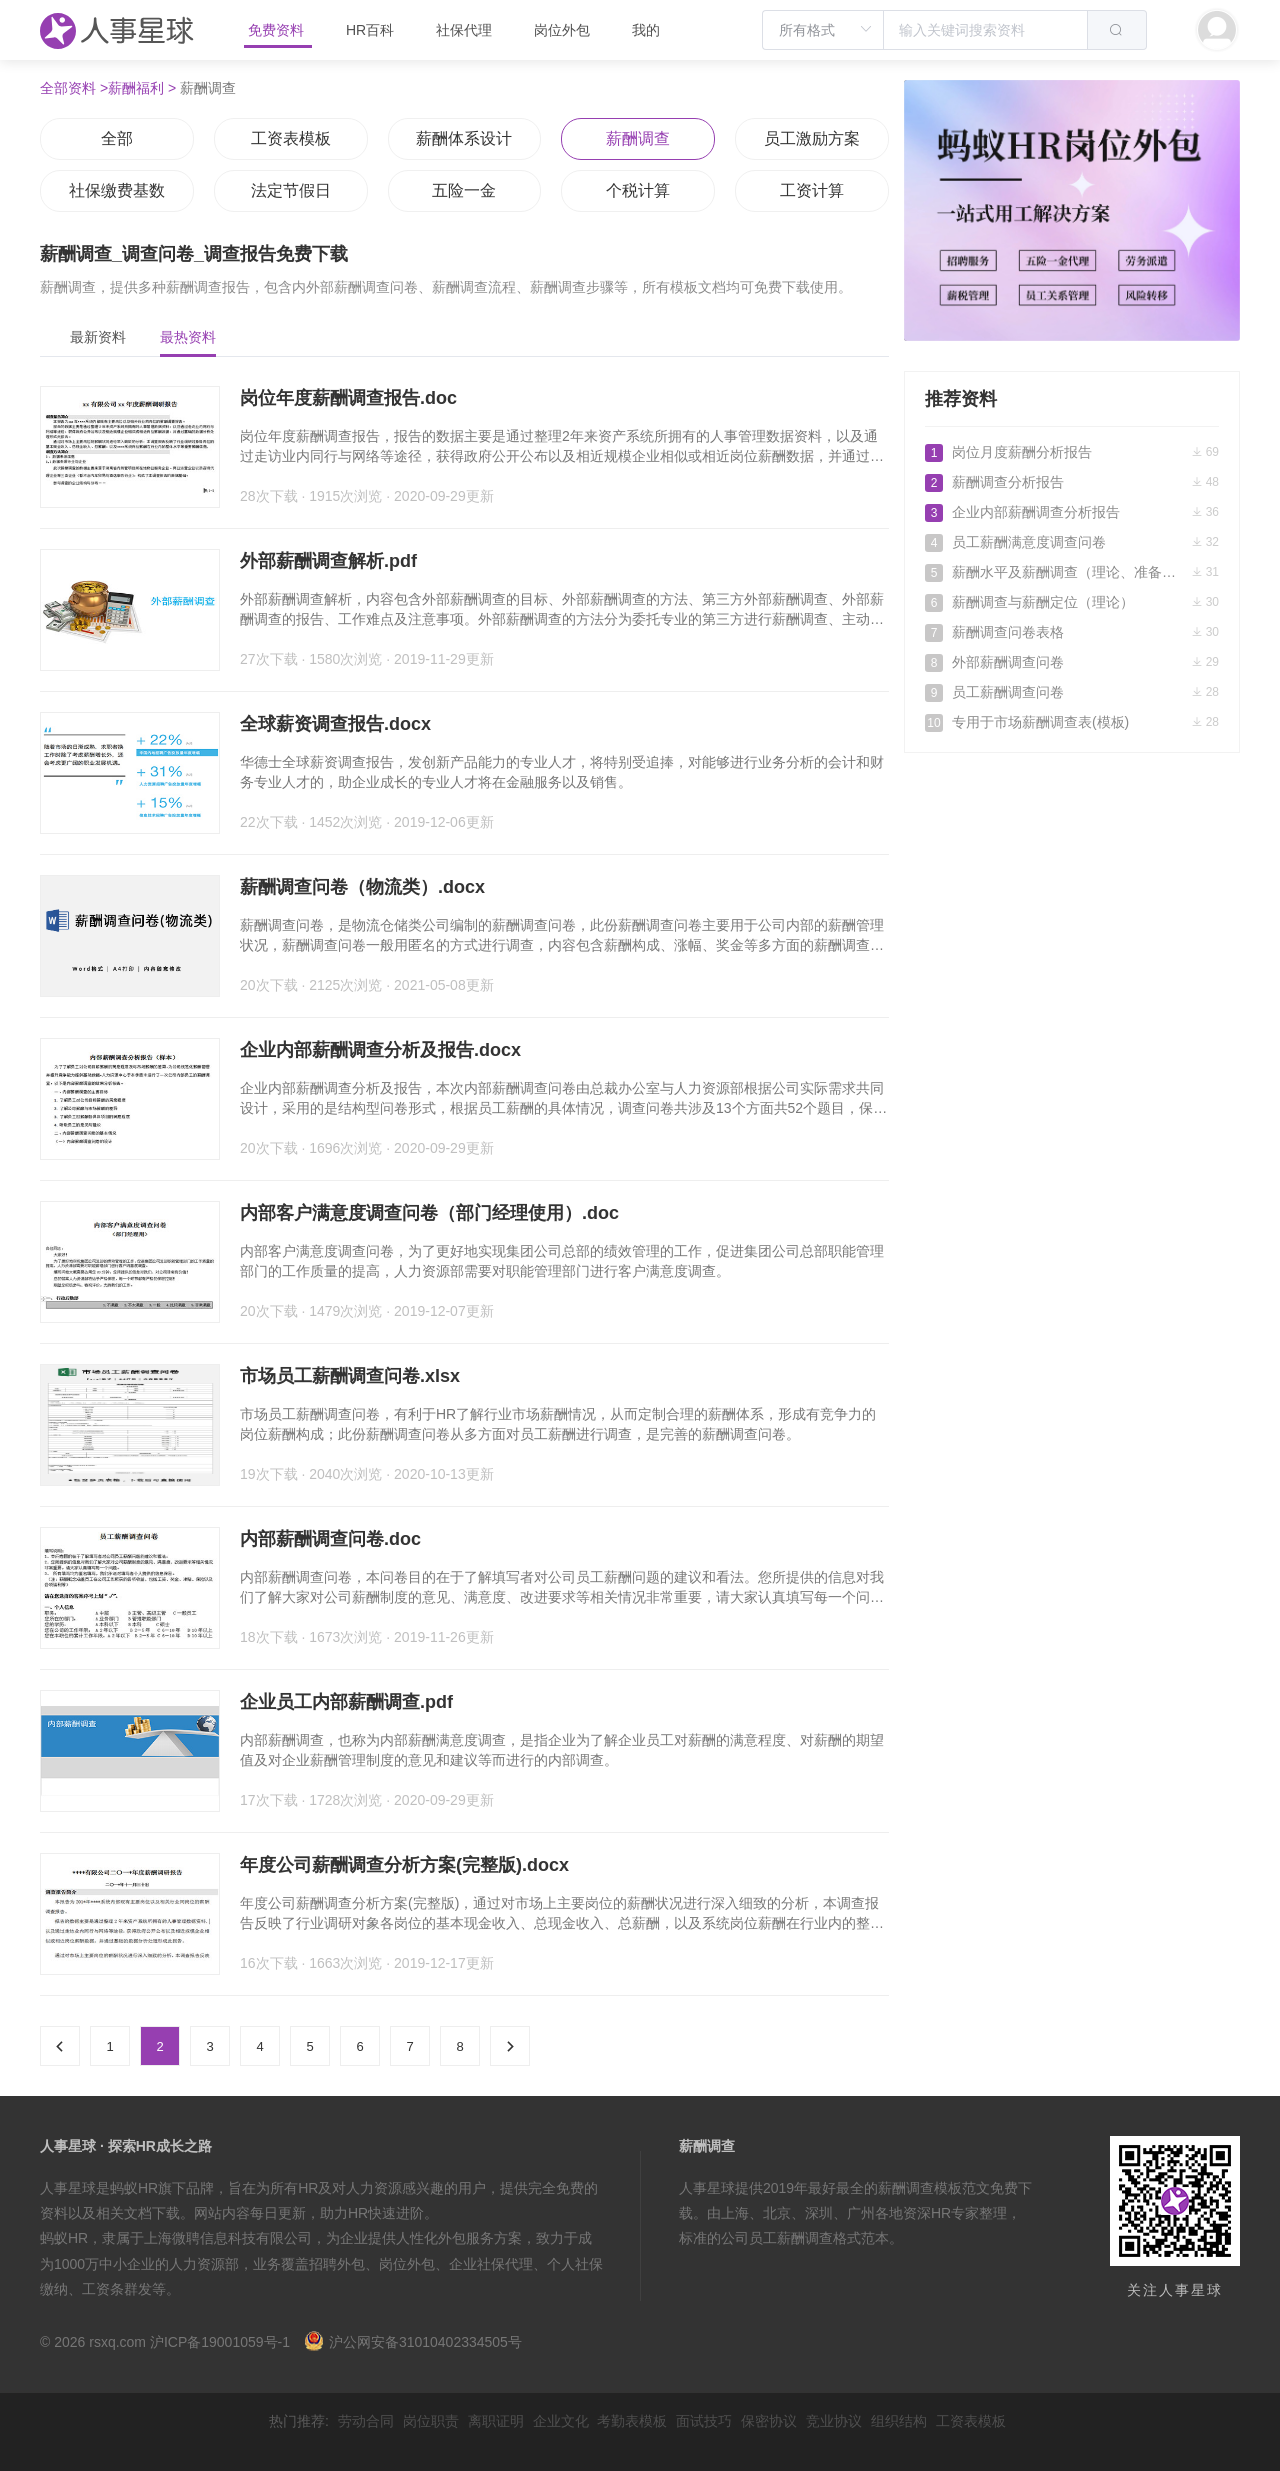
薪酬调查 (638, 138)
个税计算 (638, 190)
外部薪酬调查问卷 (1072, 662)
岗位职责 (431, 2421)
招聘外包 (337, 2264)
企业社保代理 (491, 2264)
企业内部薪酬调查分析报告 (1072, 512)
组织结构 (899, 2421)
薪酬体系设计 (464, 138)
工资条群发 (117, 2289)
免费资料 (278, 30)
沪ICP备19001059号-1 (220, 2342)
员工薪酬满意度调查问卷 (1072, 542)
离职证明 (496, 2421)
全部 (117, 138)
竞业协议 (834, 2421)
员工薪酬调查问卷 (1072, 692)
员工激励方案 (812, 138)
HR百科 (372, 30)
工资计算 (812, 190)
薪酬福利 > (142, 88)
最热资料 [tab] (188, 337)
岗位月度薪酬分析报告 (1072, 452)
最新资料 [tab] (98, 337)
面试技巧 (704, 2421)
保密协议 (769, 2421)
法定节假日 (291, 190)
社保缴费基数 (117, 190)
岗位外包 (562, 30)
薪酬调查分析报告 (1072, 482)
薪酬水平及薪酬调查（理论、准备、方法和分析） (1072, 572)
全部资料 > (74, 88)
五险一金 (464, 190)
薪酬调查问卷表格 (1072, 632)
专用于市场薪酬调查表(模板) (1072, 722)
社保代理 (464, 30)
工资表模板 (291, 138)
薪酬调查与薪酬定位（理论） (1072, 602)
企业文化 (561, 2421)
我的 (646, 30)
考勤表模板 (632, 2421)
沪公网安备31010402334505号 (413, 2342)
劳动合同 (366, 2421)
